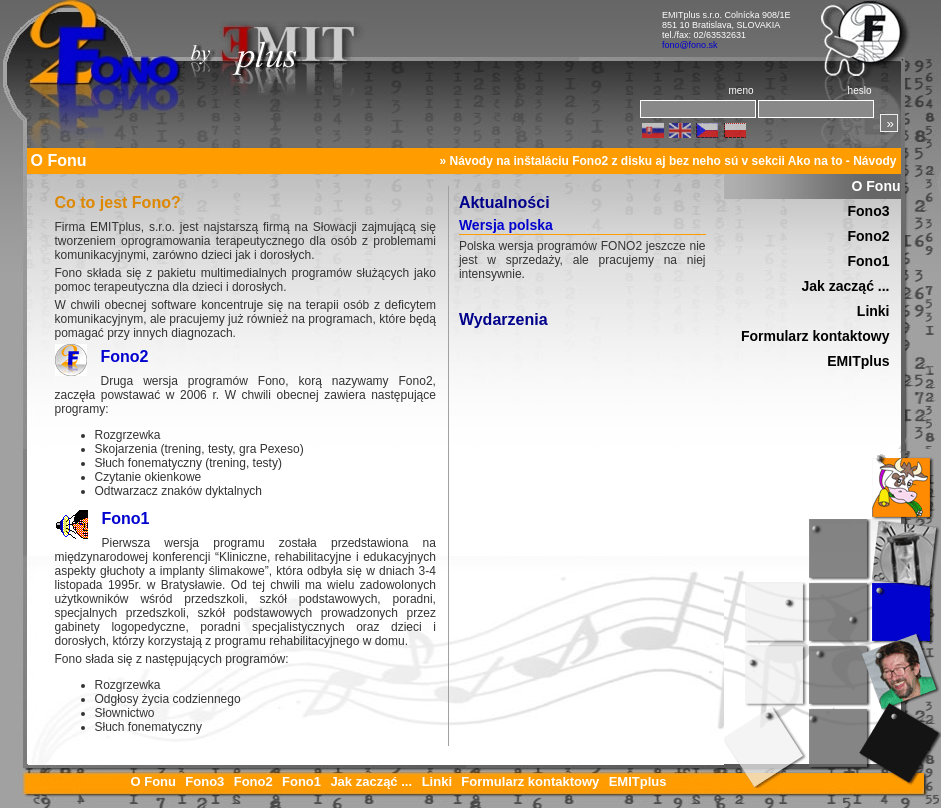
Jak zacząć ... (846, 286)
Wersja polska (506, 225)
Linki (873, 311)
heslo (860, 90)
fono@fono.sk (690, 45)
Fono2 (125, 356)
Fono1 (126, 518)
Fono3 (869, 211)
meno (740, 90)
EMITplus (858, 361)
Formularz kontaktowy (815, 336)
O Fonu (876, 186)
